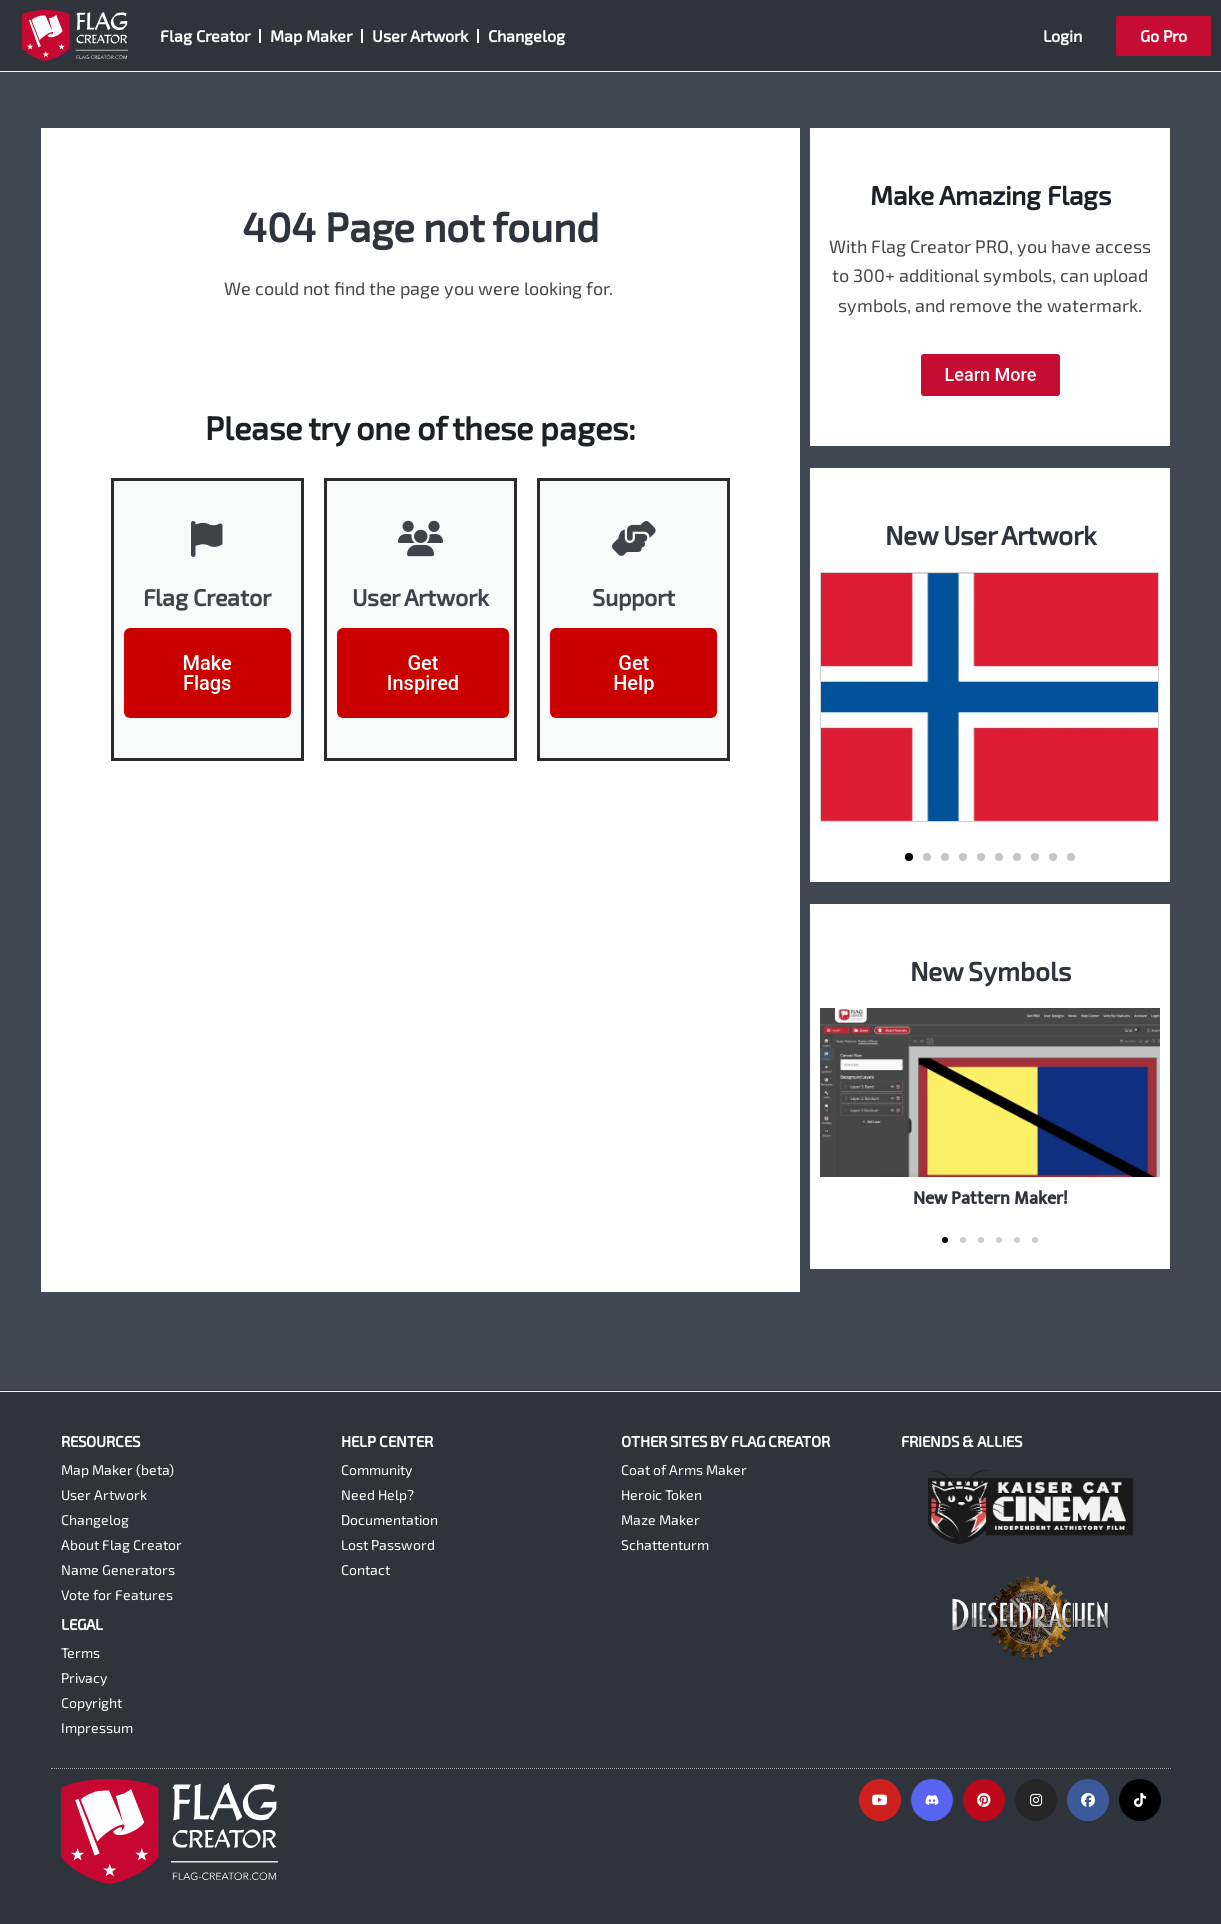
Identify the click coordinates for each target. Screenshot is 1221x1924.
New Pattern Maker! (990, 1198)
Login (1062, 35)
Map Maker (311, 35)
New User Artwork (990, 534)
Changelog (526, 35)
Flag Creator (205, 35)
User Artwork (420, 35)
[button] (909, 857)
